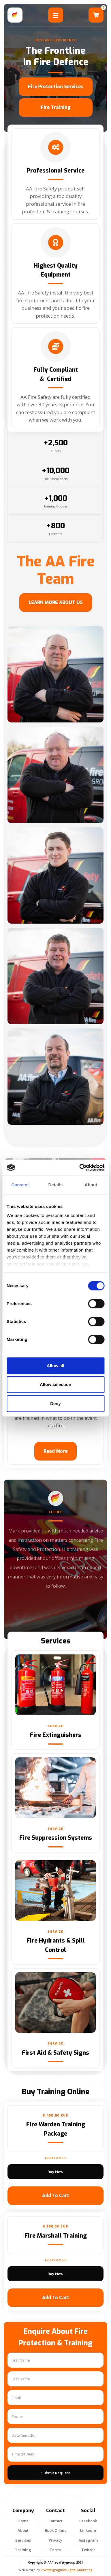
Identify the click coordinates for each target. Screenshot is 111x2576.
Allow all (55, 1365)
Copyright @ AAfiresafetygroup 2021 (55, 2562)
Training (23, 2549)
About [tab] (91, 1184)
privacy (55, 2540)
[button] (96, 15)
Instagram (88, 2540)
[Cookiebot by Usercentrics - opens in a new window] (79, 1167)
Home (23, 2520)
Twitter (88, 2549)
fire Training (56, 107)
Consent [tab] (20, 1184)
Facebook (88, 2520)
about (23, 2530)
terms (55, 2549)
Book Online (56, 2530)
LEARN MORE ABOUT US (56, 602)
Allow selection (55, 1384)
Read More (55, 1451)
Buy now (55, 2171)
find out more (55, 2158)
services (23, 2540)
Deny (55, 1403)
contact (55, 2520)
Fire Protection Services (55, 87)
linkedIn (88, 2530)
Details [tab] (55, 1184)
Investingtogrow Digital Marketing (67, 2570)
